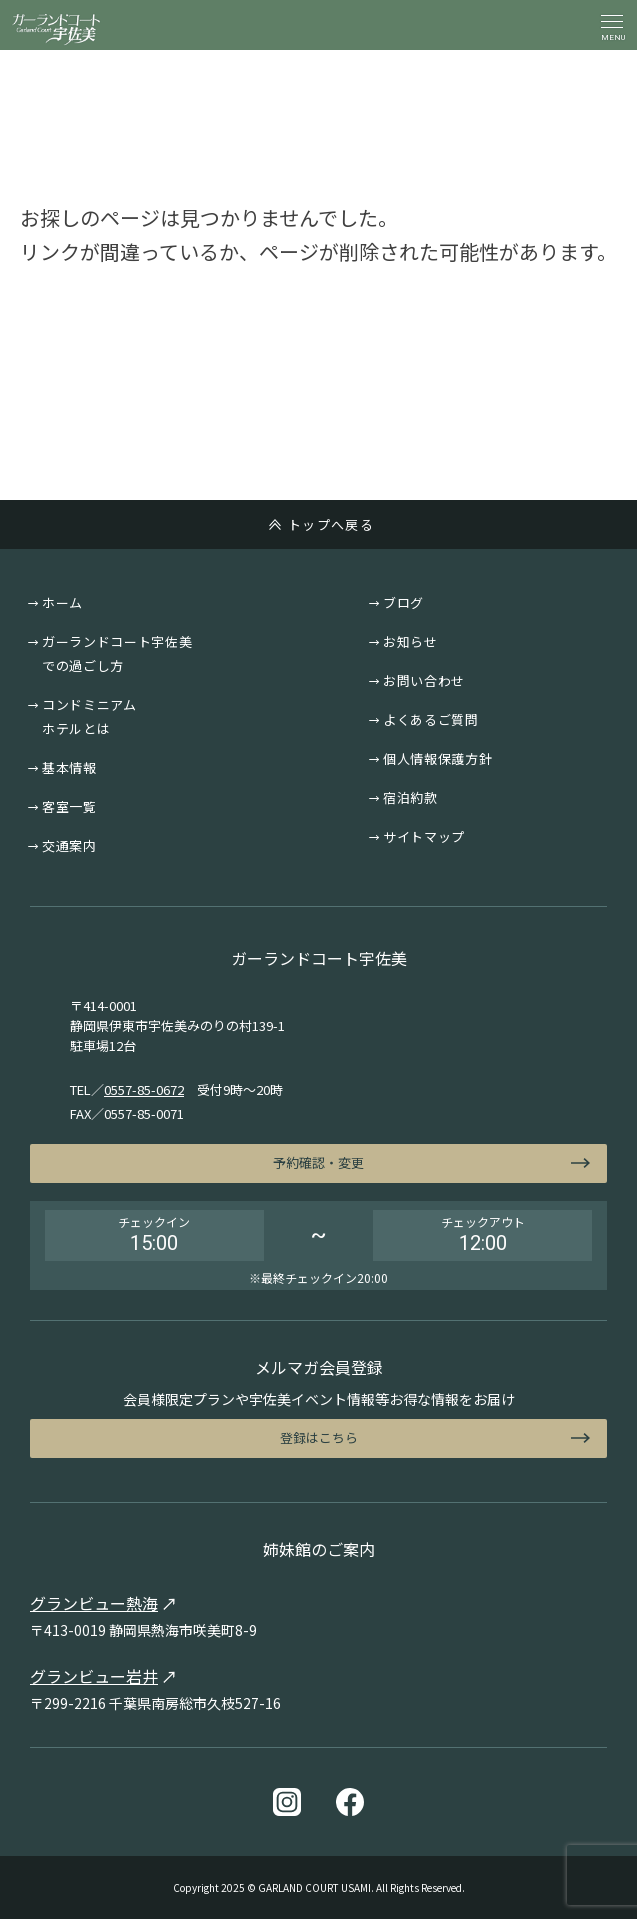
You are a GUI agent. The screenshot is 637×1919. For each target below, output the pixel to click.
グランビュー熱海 (94, 1603)
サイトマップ (424, 836)
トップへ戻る (331, 524)
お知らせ (410, 641)
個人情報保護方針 (437, 758)
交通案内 (69, 845)
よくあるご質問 (431, 719)
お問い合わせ (424, 680)
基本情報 (69, 767)
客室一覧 (69, 806)
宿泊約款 (410, 797)
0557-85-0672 (144, 1089)
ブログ (403, 602)
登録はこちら (319, 1437)
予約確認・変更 (318, 1162)
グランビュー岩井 (94, 1676)
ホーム (62, 602)
